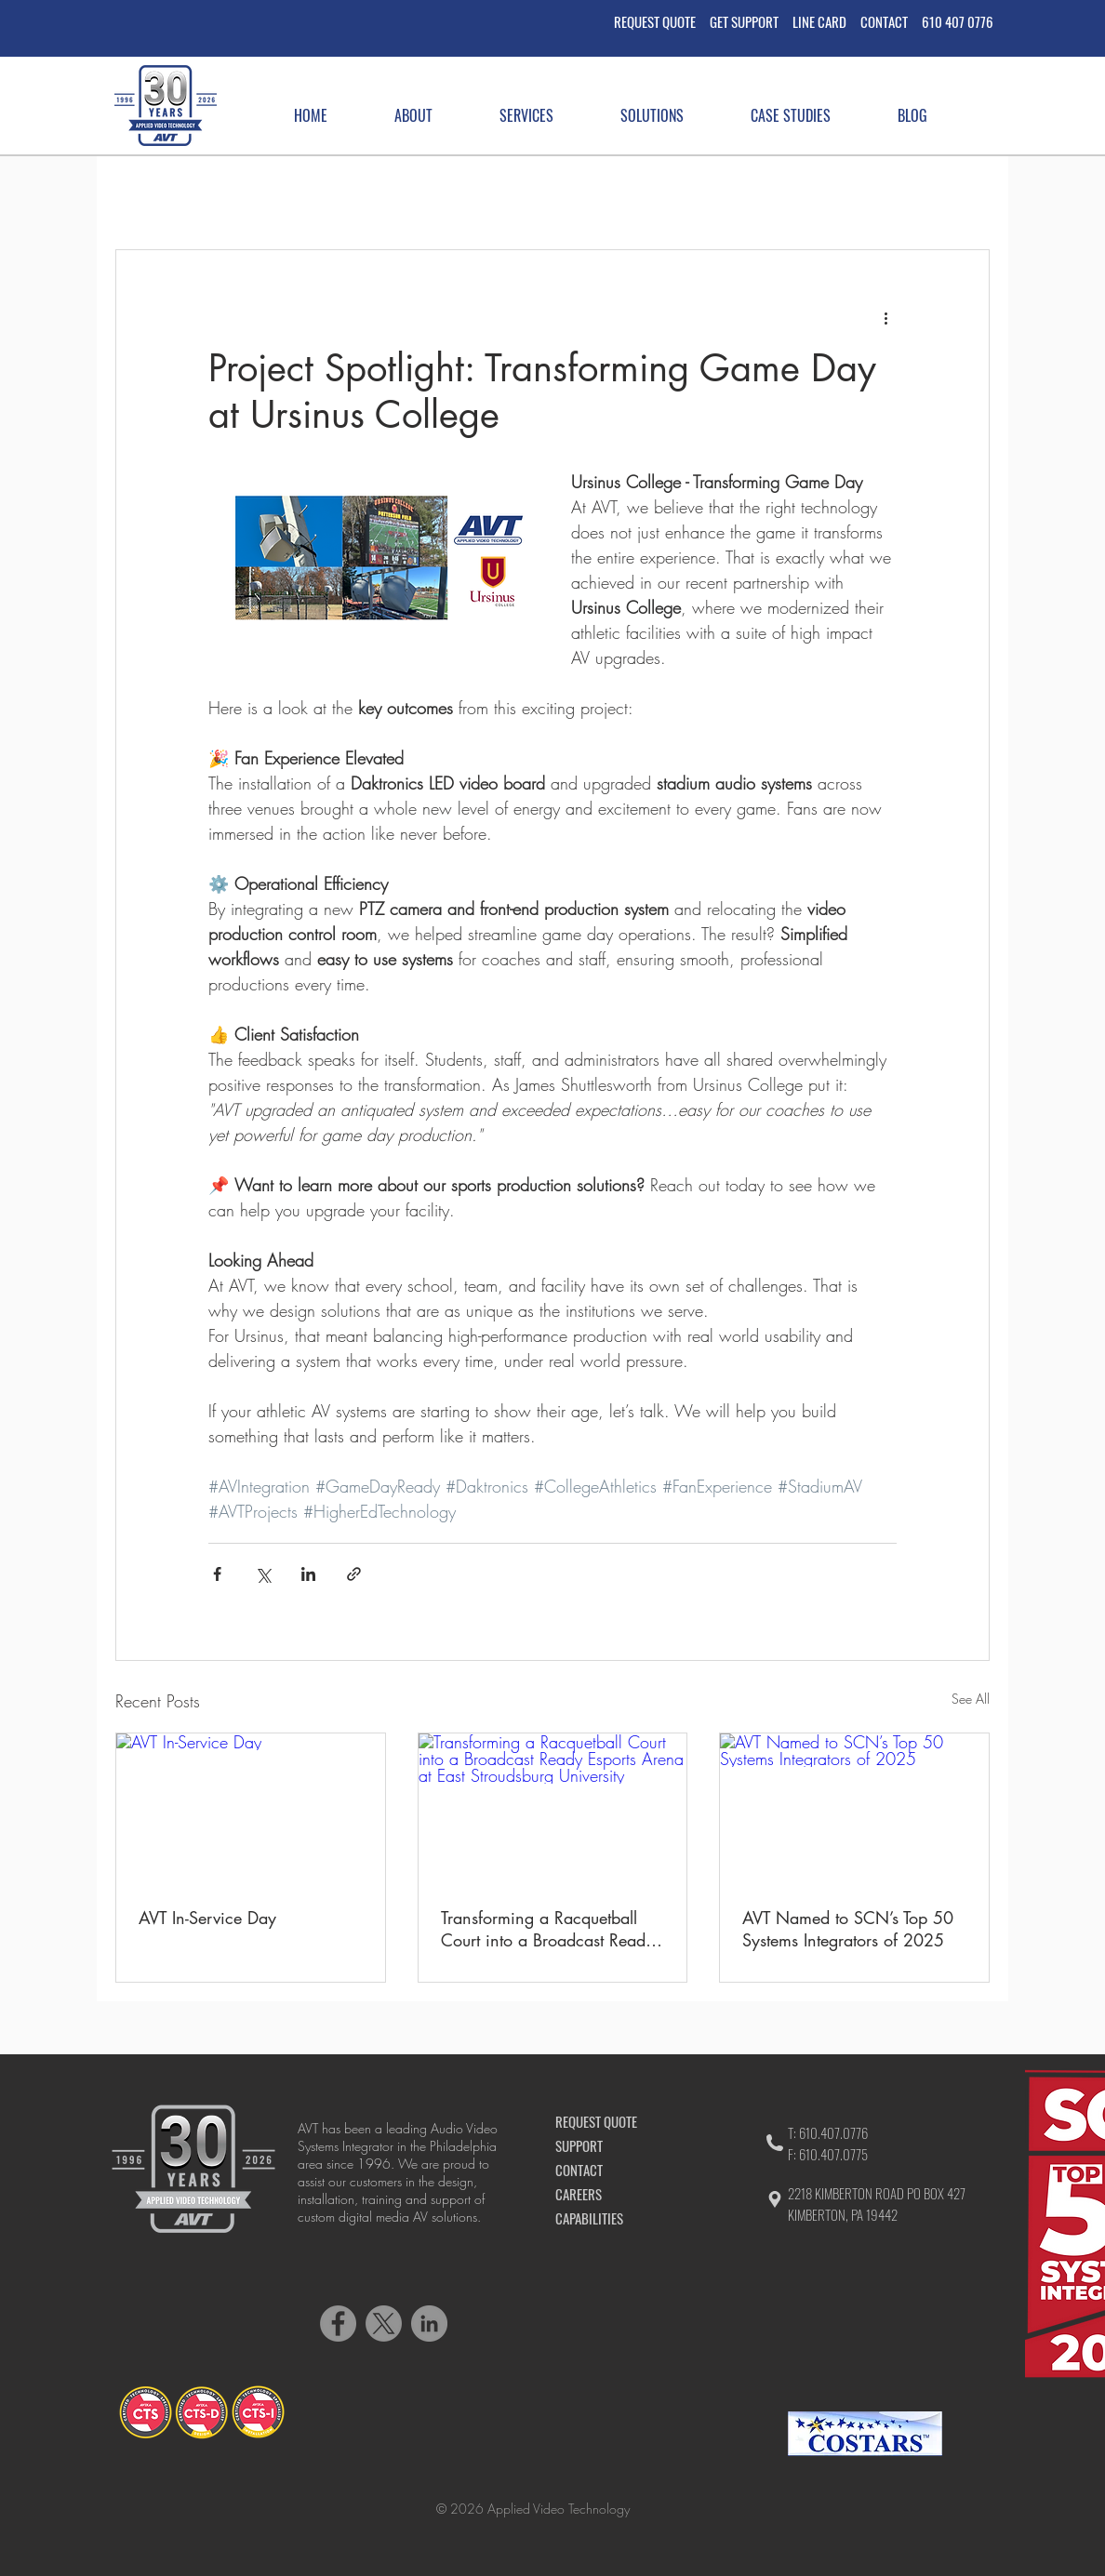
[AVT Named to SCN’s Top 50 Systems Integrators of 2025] (854, 1808)
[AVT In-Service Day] (250, 1808)
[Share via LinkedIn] (308, 1574)
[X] (384, 2323)
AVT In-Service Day (207, 1917)
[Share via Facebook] (217, 1574)
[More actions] (885, 317)
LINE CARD (819, 21)
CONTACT (891, 21)
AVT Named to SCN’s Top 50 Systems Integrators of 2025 (847, 1928)
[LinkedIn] (429, 2323)
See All (971, 1698)
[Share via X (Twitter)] (263, 1574)
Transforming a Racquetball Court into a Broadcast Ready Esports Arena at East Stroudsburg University (547, 1928)
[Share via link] (354, 1574)
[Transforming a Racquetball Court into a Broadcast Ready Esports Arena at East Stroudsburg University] (553, 1808)
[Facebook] (338, 2323)
